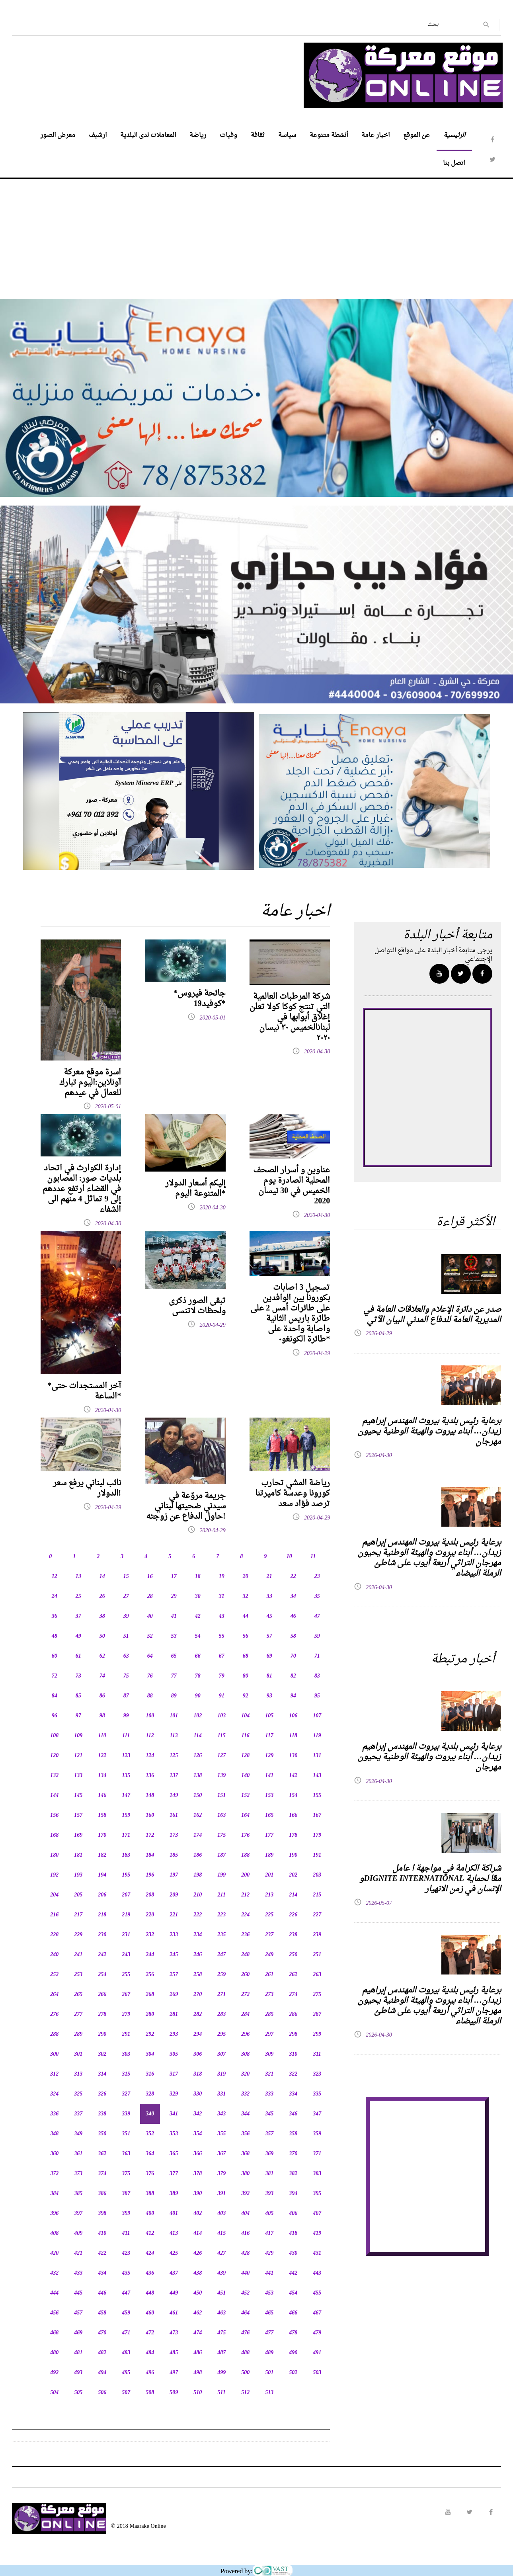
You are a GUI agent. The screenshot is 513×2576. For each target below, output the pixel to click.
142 (293, 1775)
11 (313, 1556)
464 (245, 2313)
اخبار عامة (375, 135)
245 (174, 1954)
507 (126, 2392)
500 (245, 2372)
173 (174, 1835)
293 (174, 2034)
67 (221, 1656)
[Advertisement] (256, 234)
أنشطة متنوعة (329, 135)
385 (78, 2193)
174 (197, 1835)
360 (54, 2153)
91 (221, 1696)
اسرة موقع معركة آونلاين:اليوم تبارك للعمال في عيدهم (90, 1083)
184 (150, 1855)
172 (150, 1835)
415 (221, 2233)
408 (54, 2233)
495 (126, 2372)
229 (78, 1935)
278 (102, 2014)
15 (126, 1576)
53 (174, 1636)
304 (150, 2054)
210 (197, 1895)
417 (269, 2233)
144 (54, 1795)
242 (102, 1954)
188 (245, 1855)
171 (126, 1835)
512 (245, 2392)
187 (221, 1855)
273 (269, 1994)
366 (197, 2153)
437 (174, 2273)
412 (150, 2233)
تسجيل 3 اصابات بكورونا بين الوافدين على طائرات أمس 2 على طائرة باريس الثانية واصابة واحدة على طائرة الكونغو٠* (290, 1313)
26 (102, 1596)
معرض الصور (57, 135)
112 (150, 1735)
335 (317, 2094)
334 (293, 2094)
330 (197, 2094)
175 (221, 1835)
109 (78, 1735)
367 (221, 2153)
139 (221, 1775)
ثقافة (258, 135)
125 (174, 1755)
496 (150, 2372)
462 (197, 2313)
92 (245, 1696)
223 (221, 1915)
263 (317, 1974)
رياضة (197, 135)
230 (102, 1935)
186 (197, 1855)
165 (269, 1815)
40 (150, 1616)
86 (102, 1696)
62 (102, 1656)
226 (293, 1915)
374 (102, 2173)
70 (293, 1656)
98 (102, 1716)
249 (269, 1954)
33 (269, 1596)
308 (245, 2054)
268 (150, 1994)
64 (150, 1656)
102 (197, 1716)
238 (293, 1935)
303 (126, 2054)
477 (269, 2333)
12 (54, 1576)
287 (317, 2014)
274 (293, 1994)
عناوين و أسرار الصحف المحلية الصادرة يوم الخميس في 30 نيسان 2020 (291, 1186)
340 (150, 2114)
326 (102, 2094)
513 (269, 2392)
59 (317, 1636)
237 (269, 1935)
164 (245, 1815)
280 (150, 2014)
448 (150, 2293)
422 (102, 2253)
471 (126, 2333)
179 (317, 1835)
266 (102, 1994)
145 (78, 1795)
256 (150, 1974)
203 (317, 1875)
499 (221, 2372)
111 (126, 1735)
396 (54, 2213)
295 (221, 2034)
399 (126, 2213)
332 (245, 2094)
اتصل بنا (454, 163)
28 (150, 1596)
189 (269, 1855)
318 (197, 2074)
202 (293, 1875)
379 (221, 2173)
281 (174, 2014)
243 (126, 1954)
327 (126, 2094)
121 (78, 1755)
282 (197, 2014)
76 (150, 1676)
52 (150, 1636)
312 (54, 2074)
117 (269, 1735)
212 (245, 1895)
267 (126, 1994)
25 (78, 1596)
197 (174, 1875)
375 (126, 2173)
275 (317, 1994)
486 (197, 2352)
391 (221, 2193)
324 (54, 2094)
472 (150, 2333)
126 (197, 1755)
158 (102, 1815)
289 (78, 2034)
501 (269, 2372)
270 (197, 1994)
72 (54, 1676)
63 (126, 1656)
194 (102, 1875)
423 (126, 2253)
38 (102, 1616)
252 (54, 1974)
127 (221, 1755)
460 (150, 2313)
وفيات (228, 135)
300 (54, 2054)
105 (269, 1716)
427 (221, 2253)
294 (197, 2034)
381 (269, 2173)
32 (245, 1596)
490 (293, 2352)
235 (221, 1935)
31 (221, 1596)
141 (269, 1775)
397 (78, 2213)
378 (197, 2173)
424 (150, 2253)
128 (245, 1755)
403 (221, 2213)
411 (126, 2233)
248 (245, 1954)
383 (317, 2173)
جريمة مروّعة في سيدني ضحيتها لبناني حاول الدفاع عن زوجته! (186, 1506)
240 (54, 1954)
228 (54, 1935)
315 (126, 2074)
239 (317, 1935)
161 (174, 1815)
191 (317, 1855)
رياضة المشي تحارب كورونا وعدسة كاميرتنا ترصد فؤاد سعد (292, 1494)
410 (102, 2233)
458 (102, 2313)
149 (174, 1795)
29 (174, 1596)
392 (245, 2193)
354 (197, 2134)
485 (174, 2352)
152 (245, 1795)
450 (197, 2293)
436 (150, 2273)
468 (54, 2333)
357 (269, 2134)
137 (174, 1775)
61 (78, 1656)
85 (78, 1696)
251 (317, 1954)
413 (174, 2233)
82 (293, 1676)
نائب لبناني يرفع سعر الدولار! (87, 1488)
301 (78, 2054)
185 (174, 1855)
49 (78, 1636)
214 (293, 1895)
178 (293, 1835)
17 (174, 1576)
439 (221, 2273)
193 (78, 1875)
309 (269, 2054)
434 (102, 2273)
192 (54, 1875)
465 (269, 2313)
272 (245, 1994)
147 (126, 1795)
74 (102, 1676)
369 (269, 2153)
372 (54, 2173)
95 (317, 1696)
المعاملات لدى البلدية (148, 135)
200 (245, 1875)
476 (245, 2333)
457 (78, 2313)
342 (197, 2114)
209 (174, 1895)
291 (126, 2034)
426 (197, 2253)
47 (317, 1616)
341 (174, 2114)
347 (317, 2114)
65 (174, 1656)
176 (245, 1835)
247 (221, 1954)
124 (150, 1755)
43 (221, 1616)
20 (245, 1576)
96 (54, 1716)
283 (221, 2014)
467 (317, 2313)
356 (245, 2134)
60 (54, 1656)
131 (317, 1755)
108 (54, 1735)
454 (293, 2293)
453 (269, 2293)
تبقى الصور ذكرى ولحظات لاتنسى (197, 1306)
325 (78, 2094)
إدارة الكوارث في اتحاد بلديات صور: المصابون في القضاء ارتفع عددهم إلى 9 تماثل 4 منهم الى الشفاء (82, 1189)
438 (197, 2273)
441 (269, 2273)
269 (174, 1994)
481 (78, 2352)
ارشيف (98, 135)
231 (126, 1935)
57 (269, 1636)
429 (269, 2253)
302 (102, 2054)
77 (174, 1676)
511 (222, 2392)
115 (222, 1735)
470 (102, 2333)
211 (222, 1895)
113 (174, 1735)
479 (317, 2333)
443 (317, 2273)
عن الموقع (416, 135)
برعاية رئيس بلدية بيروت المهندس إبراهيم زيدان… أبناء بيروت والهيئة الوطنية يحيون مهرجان (429, 1431)
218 (102, 1915)
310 (293, 2054)
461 (174, 2313)
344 (245, 2114)
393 (269, 2193)
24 (54, 1596)
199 (221, 1875)
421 (78, 2253)
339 (126, 2114)
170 (102, 1835)
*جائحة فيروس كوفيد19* (200, 999)
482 (102, 2352)
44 (245, 1616)
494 (102, 2372)
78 (198, 1676)
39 (126, 1616)
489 (269, 2352)
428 (245, 2253)
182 (102, 1855)
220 (150, 1915)
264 (54, 1994)
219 (126, 1915)
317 (174, 2074)
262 (293, 1974)
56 (245, 1636)
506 (102, 2392)
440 (245, 2273)
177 (269, 1835)
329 (174, 2094)
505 (78, 2392)
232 (150, 1935)
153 (269, 1795)
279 (126, 2014)
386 (102, 2193)
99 (126, 1716)
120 (54, 1755)
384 (54, 2193)
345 (269, 2114)
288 (54, 2034)
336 (54, 2114)
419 (317, 2233)
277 (78, 2014)
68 (245, 1656)
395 (317, 2193)
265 (78, 1994)
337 (78, 2114)
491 (317, 2352)
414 (197, 2233)
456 (54, 2313)
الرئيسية (454, 135)
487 (221, 2352)
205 (78, 1895)
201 (269, 1875)
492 (54, 2372)
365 (174, 2153)
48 (54, 1636)
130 (293, 1755)
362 (102, 2153)
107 (317, 1716)
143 (317, 1775)
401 (174, 2213)
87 (126, 1696)
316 (150, 2074)
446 (102, 2293)
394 (293, 2193)
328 (150, 2094)
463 (221, 2313)
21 (269, 1576)
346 (293, 2114)
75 (126, 1676)
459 (126, 2313)
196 (150, 1875)
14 (102, 1576)
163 (221, 1815)
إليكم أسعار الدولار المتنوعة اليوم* (195, 1188)
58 (293, 1636)
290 (102, 2034)
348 (54, 2134)
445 (78, 2293)
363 (126, 2153)
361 (78, 2153)
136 (150, 1775)
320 (245, 2074)
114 (198, 1735)
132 (54, 1775)
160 (150, 1815)
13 (78, 1576)
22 (293, 1576)
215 (317, 1895)
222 (197, 1915)
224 (245, 1915)
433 (78, 2273)
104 (245, 1716)
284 (245, 2014)
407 (317, 2213)
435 (126, 2273)
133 (78, 1775)
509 (174, 2392)
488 (245, 2352)
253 (78, 1974)
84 (54, 1696)
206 (102, 1895)
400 (150, 2213)
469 (78, 2333)
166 (293, 1815)
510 (197, 2392)
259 (221, 1974)
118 (293, 1735)
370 (293, 2153)
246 (197, 1954)
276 (54, 2014)
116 (246, 1735)
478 (293, 2333)
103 (221, 1716)
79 (221, 1676)
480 (54, 2352)
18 (198, 1576)
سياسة (287, 135)
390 (197, 2193)
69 (269, 1656)
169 (78, 1835)
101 (174, 1716)
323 (317, 2074)
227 (317, 1915)
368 (245, 2153)
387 (126, 2193)
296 (245, 2034)
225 (269, 1915)
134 (102, 1775)
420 (54, 2253)
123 (126, 1755)
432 (54, 2273)
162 (197, 1815)
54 (198, 1636)
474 (197, 2333)
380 (245, 2173)
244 (150, 1954)
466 (293, 2313)
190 (293, 1855)
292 (150, 2034)
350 (102, 2134)
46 (293, 1616)
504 (54, 2392)
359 (317, 2134)
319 (221, 2074)
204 (54, 1895)
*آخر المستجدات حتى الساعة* (84, 1391)
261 (269, 1974)
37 (78, 1616)
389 (174, 2193)
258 (197, 1974)
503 (317, 2372)
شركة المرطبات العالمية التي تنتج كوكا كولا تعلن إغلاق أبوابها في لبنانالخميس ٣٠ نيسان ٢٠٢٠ (290, 1017)
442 (293, 2273)
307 (221, 2054)
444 (54, 2293)
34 (293, 1596)
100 (150, 1716)
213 (269, 1895)
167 (317, 1815)
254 (102, 1974)
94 (293, 1696)
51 (126, 1636)
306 (197, 2054)
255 (126, 1974)
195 (126, 1875)
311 (317, 2054)
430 (293, 2253)
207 (126, 1895)
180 (54, 1855)
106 (293, 1716)
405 (269, 2213)
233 (174, 1935)
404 (245, 2213)
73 (78, 1676)
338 (102, 2114)
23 (317, 1576)
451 (221, 2293)
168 (54, 1835)
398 (102, 2213)
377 (174, 2173)
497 (174, 2372)
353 (174, 2134)
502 (293, 2372)
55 (221, 1636)
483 (126, 2352)
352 (150, 2134)
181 (78, 1855)
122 (102, 1755)
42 (198, 1616)
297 (269, 2034)
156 (54, 1815)
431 (317, 2253)
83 (317, 1676)
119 (317, 1735)
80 (245, 1676)
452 (245, 2293)
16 (150, 1576)
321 (269, 2074)
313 (78, 2074)
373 (78, 2173)
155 (317, 1795)
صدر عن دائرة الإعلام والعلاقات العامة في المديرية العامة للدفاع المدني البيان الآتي (432, 1315)
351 (126, 2134)
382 (293, 2173)
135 (126, 1775)
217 (78, 1915)
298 (293, 2034)
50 (102, 1636)
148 (150, 1795)
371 (317, 2153)
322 (293, 2074)
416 (245, 2233)
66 (198, 1656)
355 (221, 2134)
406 (293, 2213)
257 (174, 1974)
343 (221, 2114)
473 (174, 2333)
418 (293, 2233)
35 (317, 1596)
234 (197, 1935)
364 (150, 2153)
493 (78, 2372)
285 (269, 2014)
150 (197, 1795)
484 (150, 2352)
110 (102, 1735)
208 (150, 1895)
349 (78, 2134)
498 (197, 2372)
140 (245, 1775)
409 (78, 2233)
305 (174, 2054)
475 (221, 2333)
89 (174, 1696)
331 (221, 2094)
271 (221, 1994)
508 (150, 2392)
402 (197, 2213)
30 (198, 1596)
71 (317, 1656)
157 (78, 1815)
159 (126, 1815)
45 (269, 1616)
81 (269, 1676)
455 (317, 2293)
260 (245, 1974)
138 (197, 1775)
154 (293, 1795)
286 (293, 2014)
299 (317, 2034)
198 (197, 1875)
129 (269, 1755)
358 (293, 2134)
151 (221, 1795)
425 (174, 2253)
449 (174, 2293)
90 (198, 1696)
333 (269, 2094)
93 (269, 1696)
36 (54, 1616)
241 (78, 1954)
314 (102, 2074)
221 (174, 1915)
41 (174, 1616)
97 (78, 1716)
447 (126, 2293)
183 (126, 1855)
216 (54, 1915)
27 (126, 1596)
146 (102, 1795)
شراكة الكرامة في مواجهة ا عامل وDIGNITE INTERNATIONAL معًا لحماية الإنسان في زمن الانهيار (430, 1879)
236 (245, 1935)
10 (289, 1556)
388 (150, 2193)
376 (150, 2173)
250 (293, 1954)
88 (150, 1696)
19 (221, 1576)
